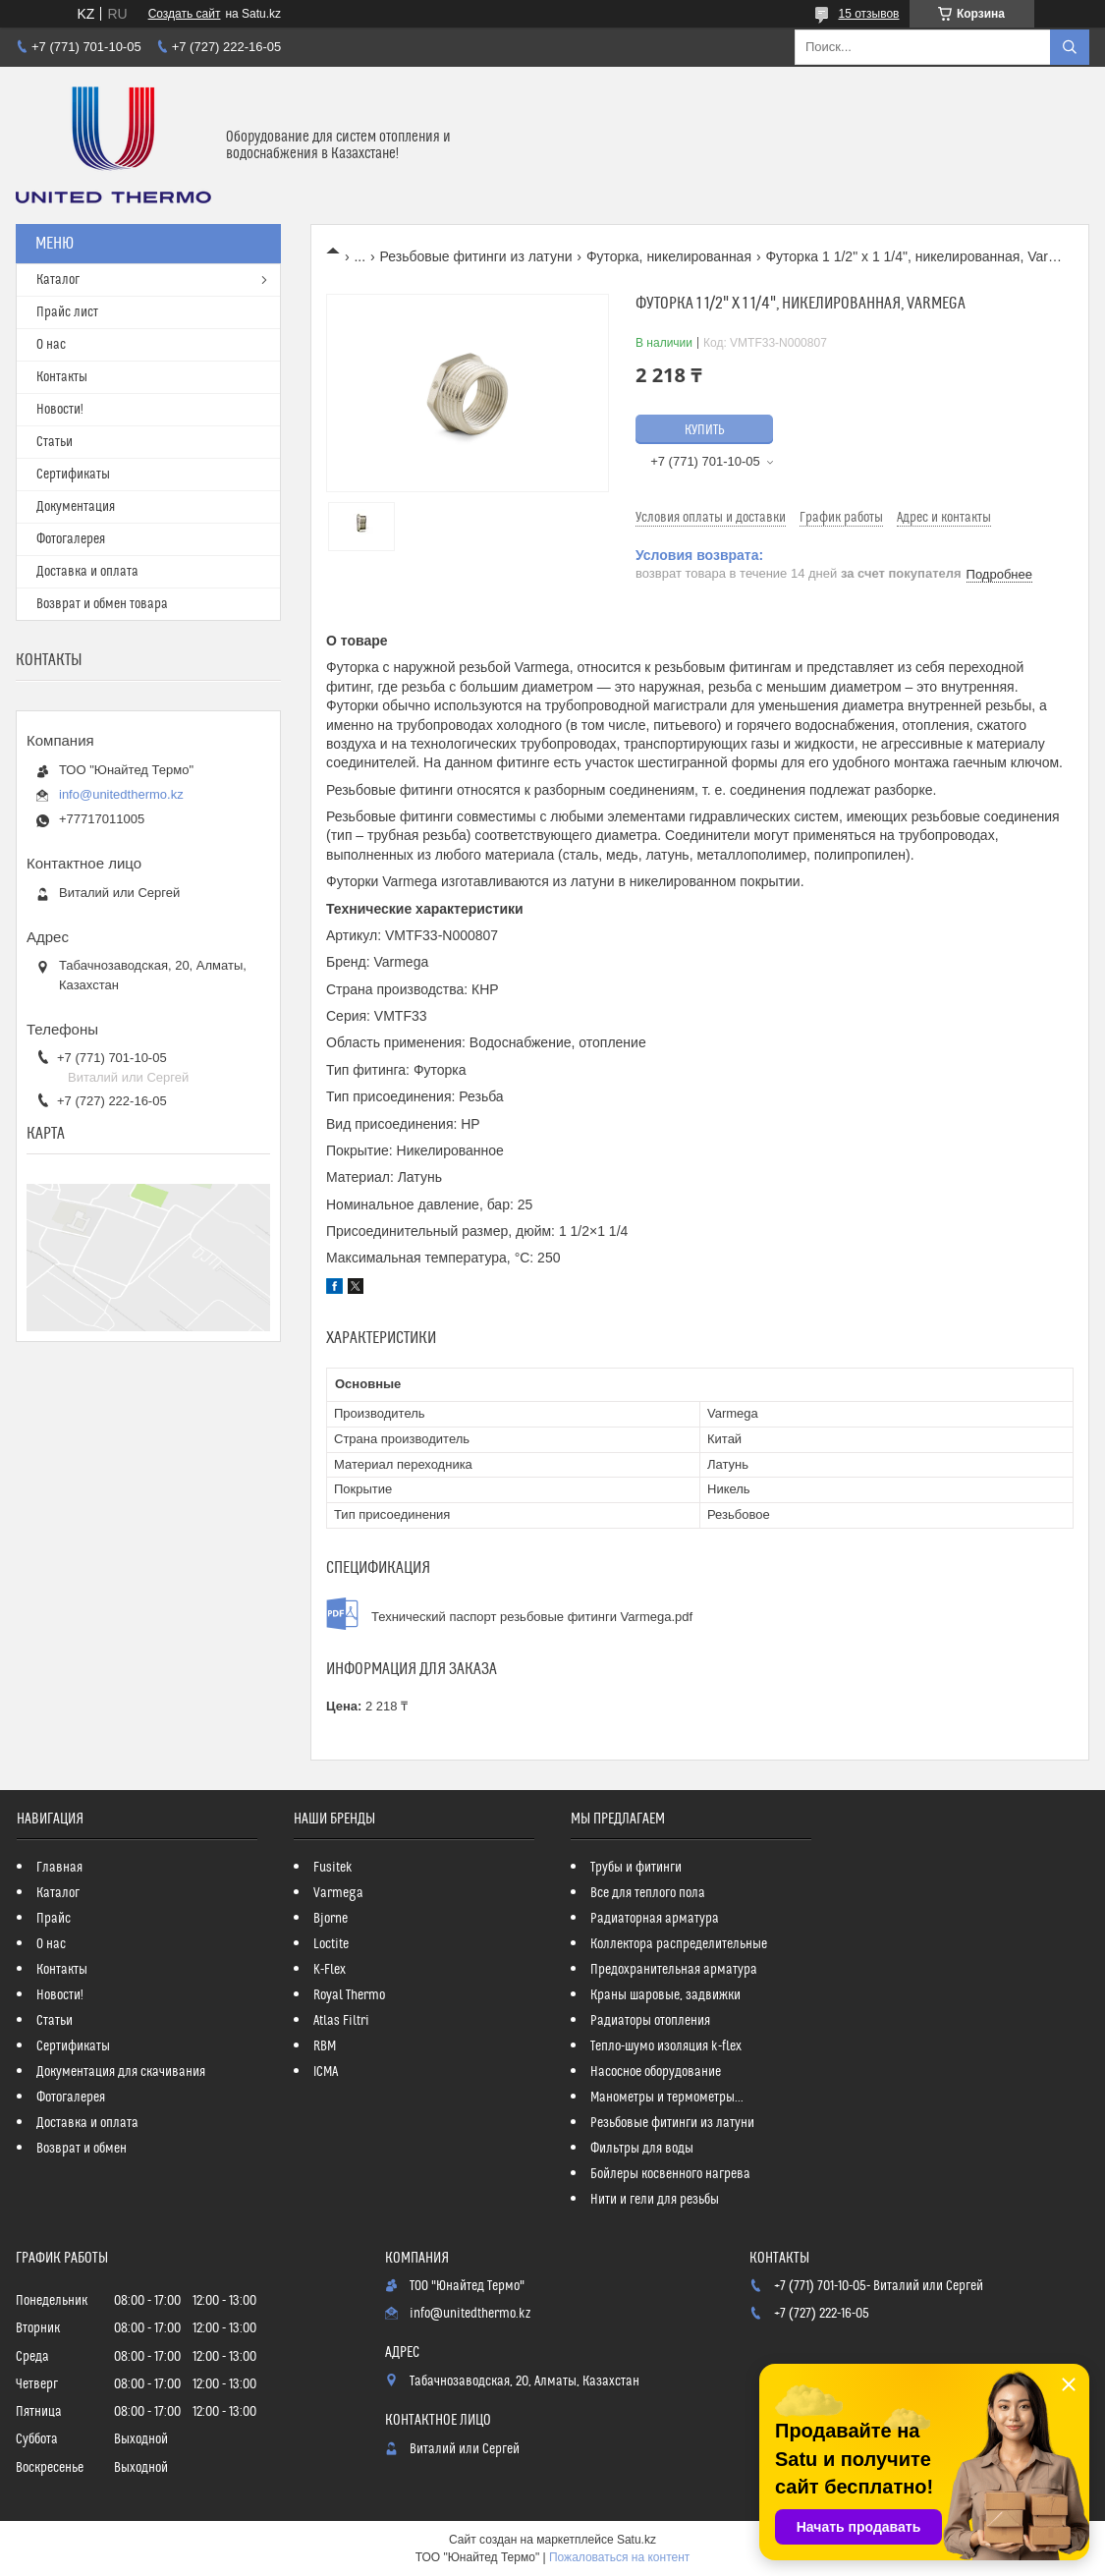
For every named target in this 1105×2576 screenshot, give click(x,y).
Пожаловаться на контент (619, 2557)
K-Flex (329, 1970)
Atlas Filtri (341, 2021)
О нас (51, 345)
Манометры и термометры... (667, 2097)
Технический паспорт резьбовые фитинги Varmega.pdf (531, 1616)
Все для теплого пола (647, 1893)
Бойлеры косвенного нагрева (670, 2174)
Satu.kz (636, 2540)
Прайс (53, 1919)
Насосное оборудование (655, 2072)
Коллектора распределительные (678, 1944)
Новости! (59, 410)
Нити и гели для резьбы (654, 2200)
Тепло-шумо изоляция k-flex (666, 2046)
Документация (75, 507)
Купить (705, 430)
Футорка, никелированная (668, 256)
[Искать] (1069, 47)
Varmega (338, 1893)
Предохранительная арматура (673, 1970)
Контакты (61, 377)
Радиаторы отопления (650, 2021)
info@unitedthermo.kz (121, 794)
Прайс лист (67, 312)
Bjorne (330, 1919)
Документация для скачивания (120, 2072)
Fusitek (333, 1868)
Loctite (331, 1944)
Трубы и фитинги (636, 1868)
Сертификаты (73, 474)
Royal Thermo (349, 1995)
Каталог (58, 280)
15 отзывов (868, 14)
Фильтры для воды (641, 2148)
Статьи (54, 442)
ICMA (325, 2072)
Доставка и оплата (87, 572)
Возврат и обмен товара (102, 604)
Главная (59, 1868)
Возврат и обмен (81, 2148)
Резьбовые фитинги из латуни (476, 256)
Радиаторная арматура (654, 1919)
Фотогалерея (70, 539)
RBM (324, 2046)
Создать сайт (184, 14)
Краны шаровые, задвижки (665, 1995)
